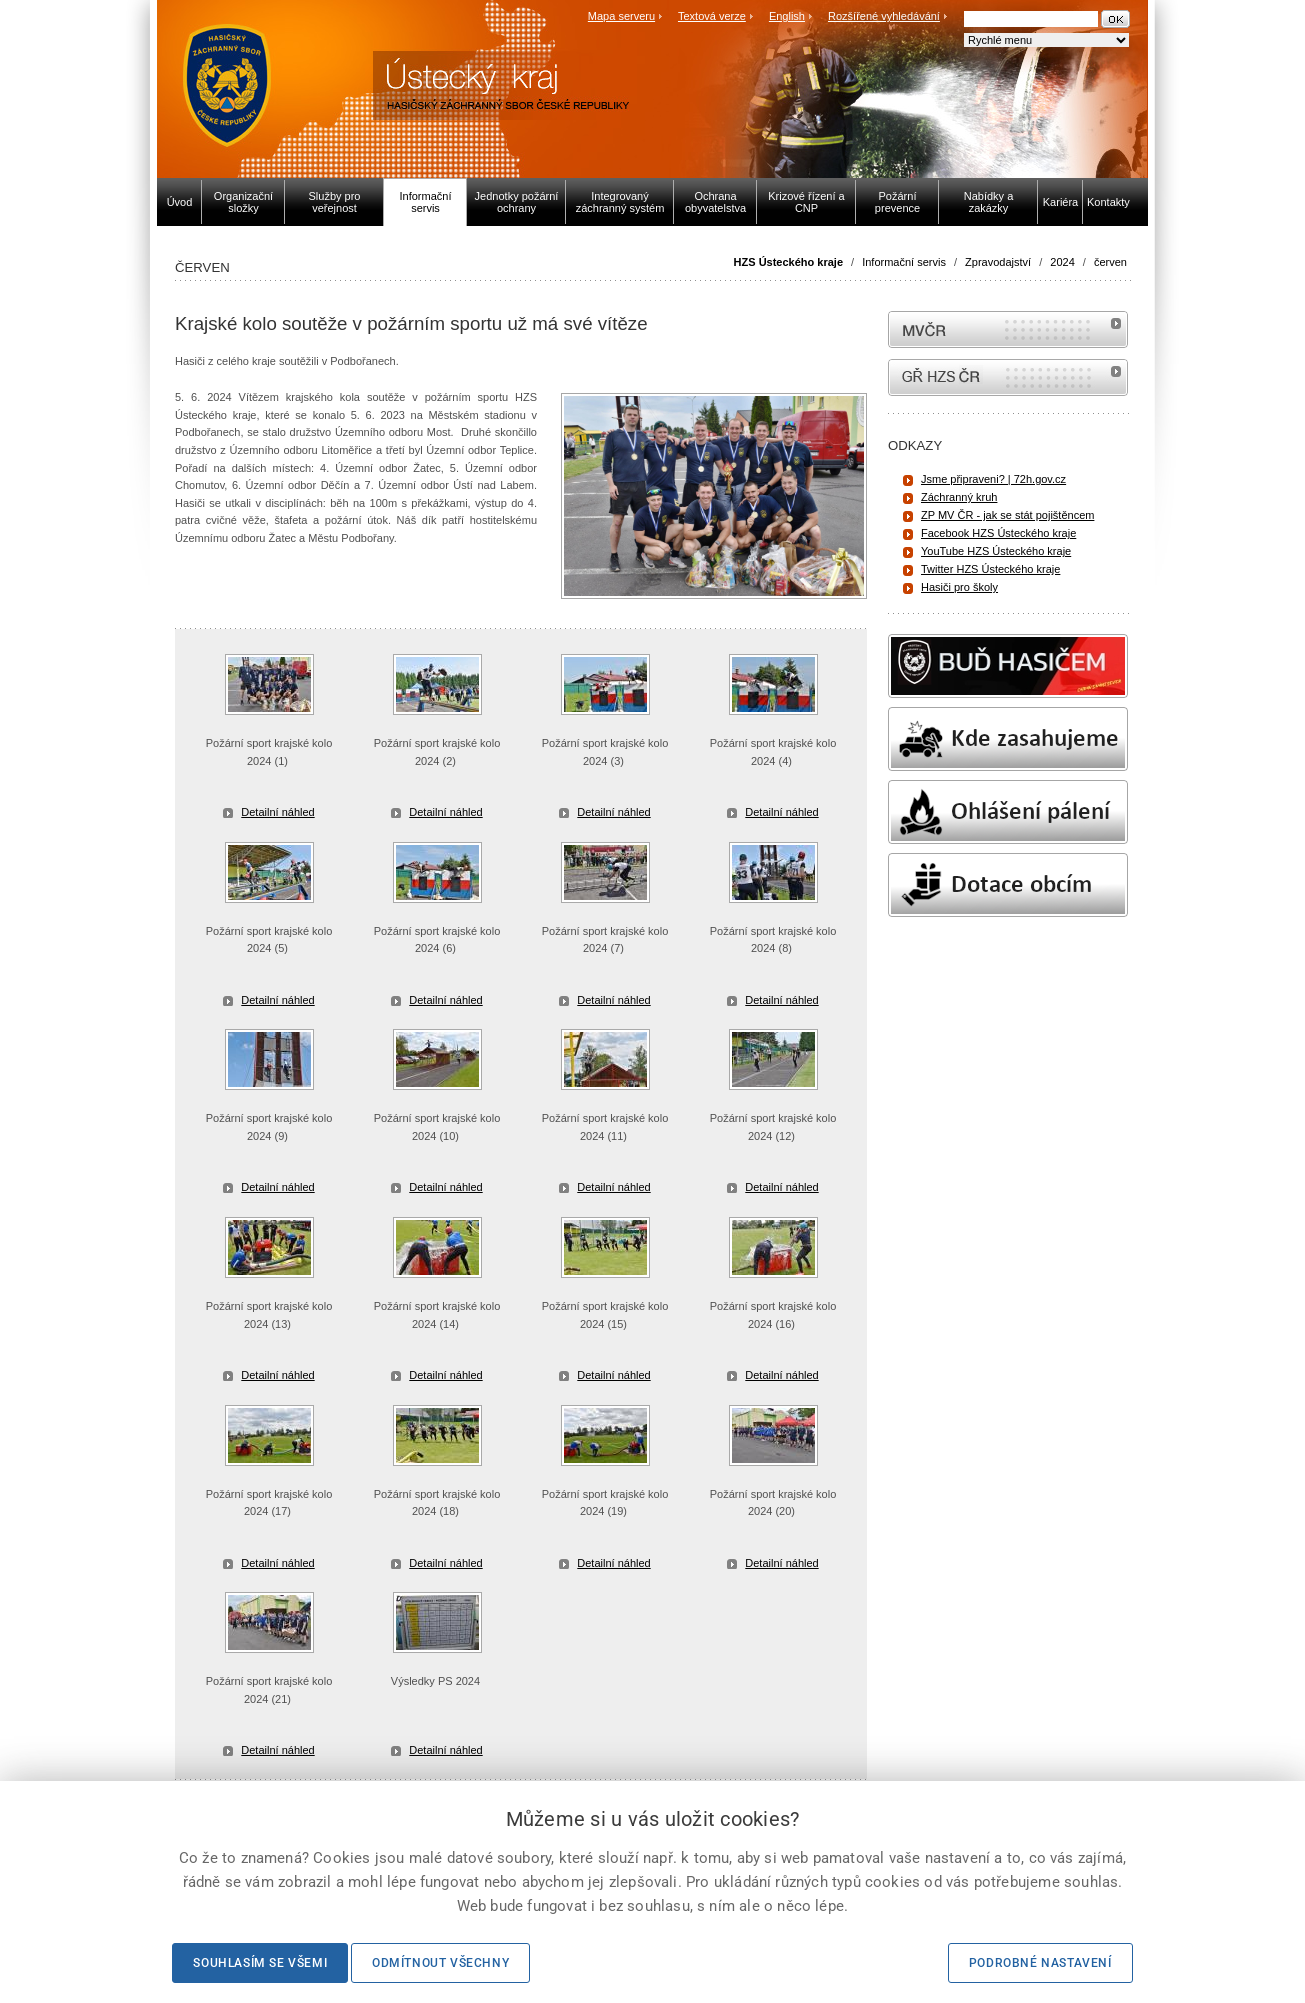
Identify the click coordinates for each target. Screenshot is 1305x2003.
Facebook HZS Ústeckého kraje (998, 533)
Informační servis (904, 262)
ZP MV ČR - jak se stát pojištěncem (1007, 515)
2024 (1062, 262)
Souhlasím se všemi (260, 1963)
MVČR (1008, 329)
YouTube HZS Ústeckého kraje (996, 551)
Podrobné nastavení (1040, 1963)
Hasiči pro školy (959, 587)
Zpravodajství (998, 262)
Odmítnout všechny (440, 1963)
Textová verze (712, 16)
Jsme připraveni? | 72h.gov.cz (993, 479)
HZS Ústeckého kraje (788, 262)
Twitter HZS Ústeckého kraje (990, 569)
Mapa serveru (621, 16)
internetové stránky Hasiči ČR (1008, 377)
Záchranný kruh (959, 497)
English (787, 16)
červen (1110, 262)
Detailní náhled (277, 812)
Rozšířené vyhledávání (884, 16)
